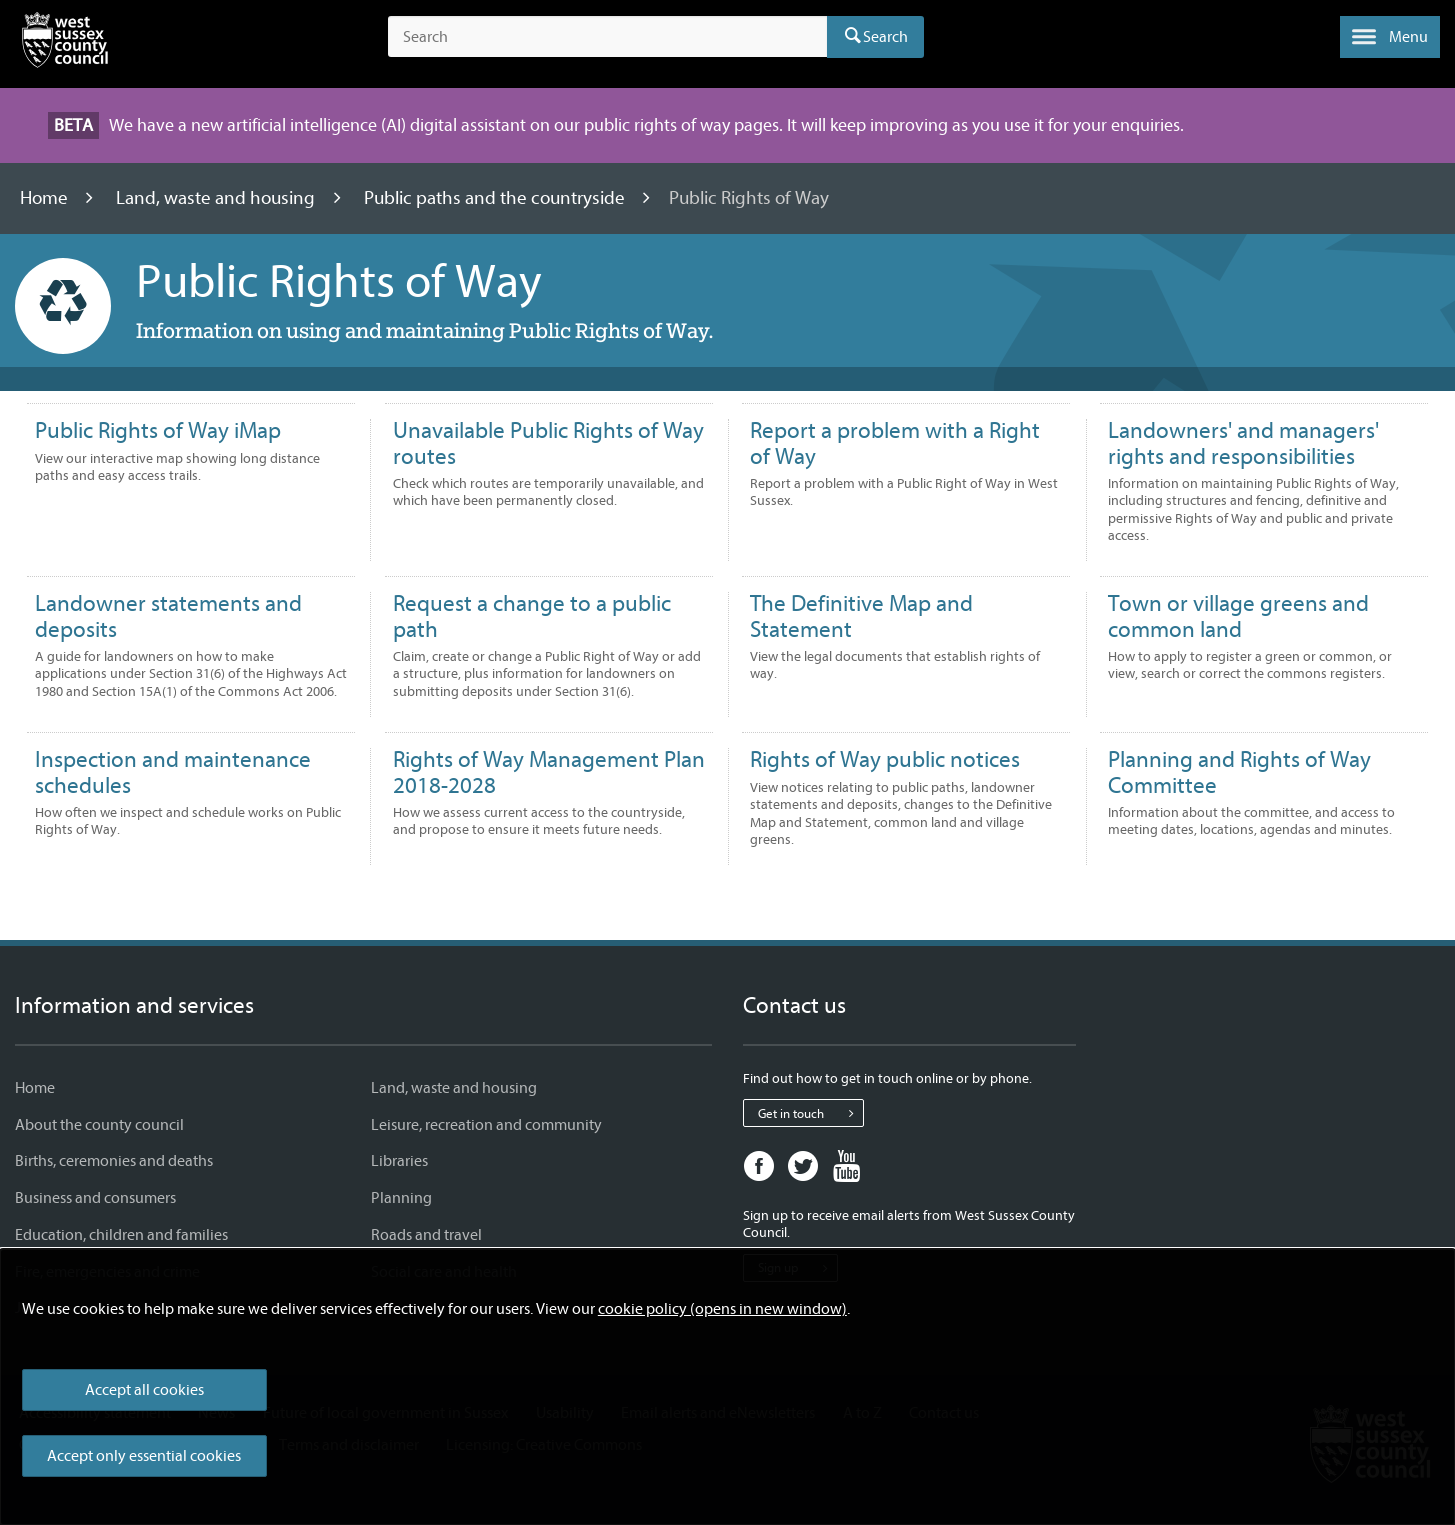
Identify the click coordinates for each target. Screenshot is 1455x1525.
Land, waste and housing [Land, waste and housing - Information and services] (454, 1088)
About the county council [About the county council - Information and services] (99, 1125)
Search (885, 37)
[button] (1390, 37)
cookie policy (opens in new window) (722, 1309)
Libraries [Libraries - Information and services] (399, 1161)
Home (46, 198)
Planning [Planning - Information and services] (401, 1198)
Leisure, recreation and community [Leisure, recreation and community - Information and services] (486, 1125)
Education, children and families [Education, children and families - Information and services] (121, 1235)
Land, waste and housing (217, 198)
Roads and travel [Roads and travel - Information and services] (426, 1235)
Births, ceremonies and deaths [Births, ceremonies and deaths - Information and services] (114, 1161)
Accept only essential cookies (144, 1456)
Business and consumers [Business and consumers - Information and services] (95, 1198)
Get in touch (810, 1113)
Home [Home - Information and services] (35, 1088)
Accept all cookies (144, 1390)
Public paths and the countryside (496, 198)
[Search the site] (607, 37)
